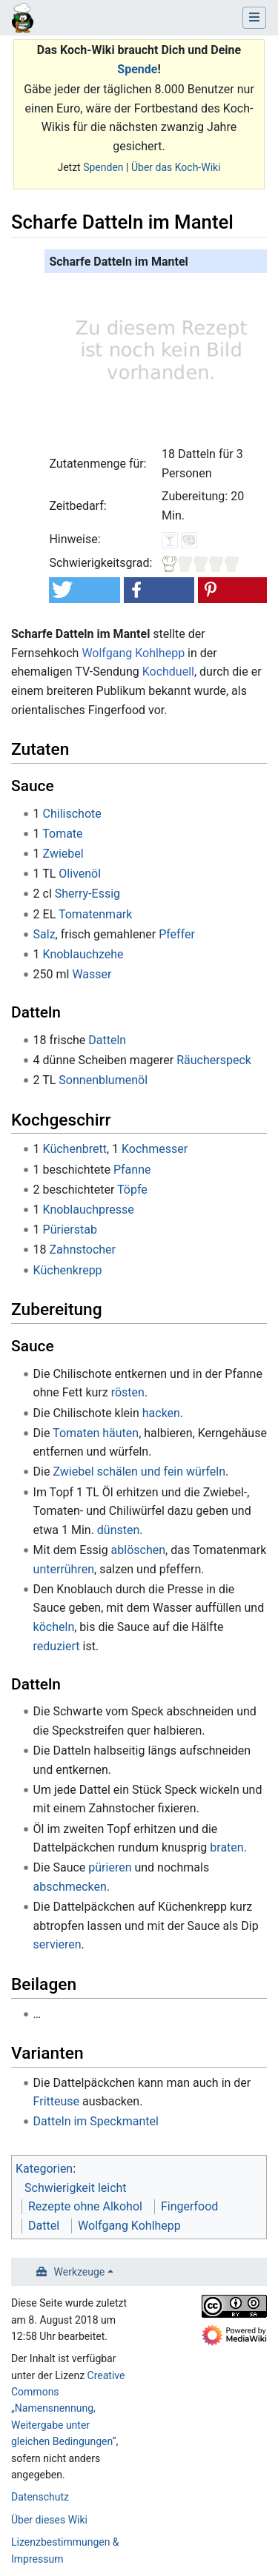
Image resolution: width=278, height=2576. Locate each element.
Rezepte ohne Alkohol (85, 2206)
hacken (161, 1413)
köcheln (54, 1627)
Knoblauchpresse (88, 1210)
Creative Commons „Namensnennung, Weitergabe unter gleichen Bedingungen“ (68, 2409)
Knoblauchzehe (83, 954)
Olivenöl (80, 874)
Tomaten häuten (96, 1433)
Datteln (107, 1040)
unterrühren (63, 1569)
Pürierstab (70, 1230)
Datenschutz (40, 2497)
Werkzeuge (79, 2272)
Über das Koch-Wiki (176, 167)
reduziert (56, 1646)
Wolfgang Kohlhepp (133, 653)
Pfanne (132, 1170)
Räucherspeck (213, 1060)
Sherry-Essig (87, 894)
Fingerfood (189, 2206)
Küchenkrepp (67, 1270)
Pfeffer (177, 934)
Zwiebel (63, 854)
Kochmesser (155, 1149)
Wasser (91, 974)
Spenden (103, 167)
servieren (57, 1944)
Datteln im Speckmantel (96, 2121)
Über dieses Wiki (49, 2520)
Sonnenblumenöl (103, 1080)
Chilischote (72, 814)
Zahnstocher (83, 1249)
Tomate (62, 834)
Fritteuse (56, 2101)
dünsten (118, 1530)
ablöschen (138, 1550)
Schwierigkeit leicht (75, 2188)
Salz (44, 934)
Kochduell (168, 672)
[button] (84, 590)
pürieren (109, 1867)
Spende (137, 69)
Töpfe (132, 1190)
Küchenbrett (75, 1149)
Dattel (43, 2226)
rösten (128, 1392)
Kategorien (44, 2169)
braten (226, 1847)
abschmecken (70, 1887)
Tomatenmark (95, 914)
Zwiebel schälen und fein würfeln (139, 1471)
